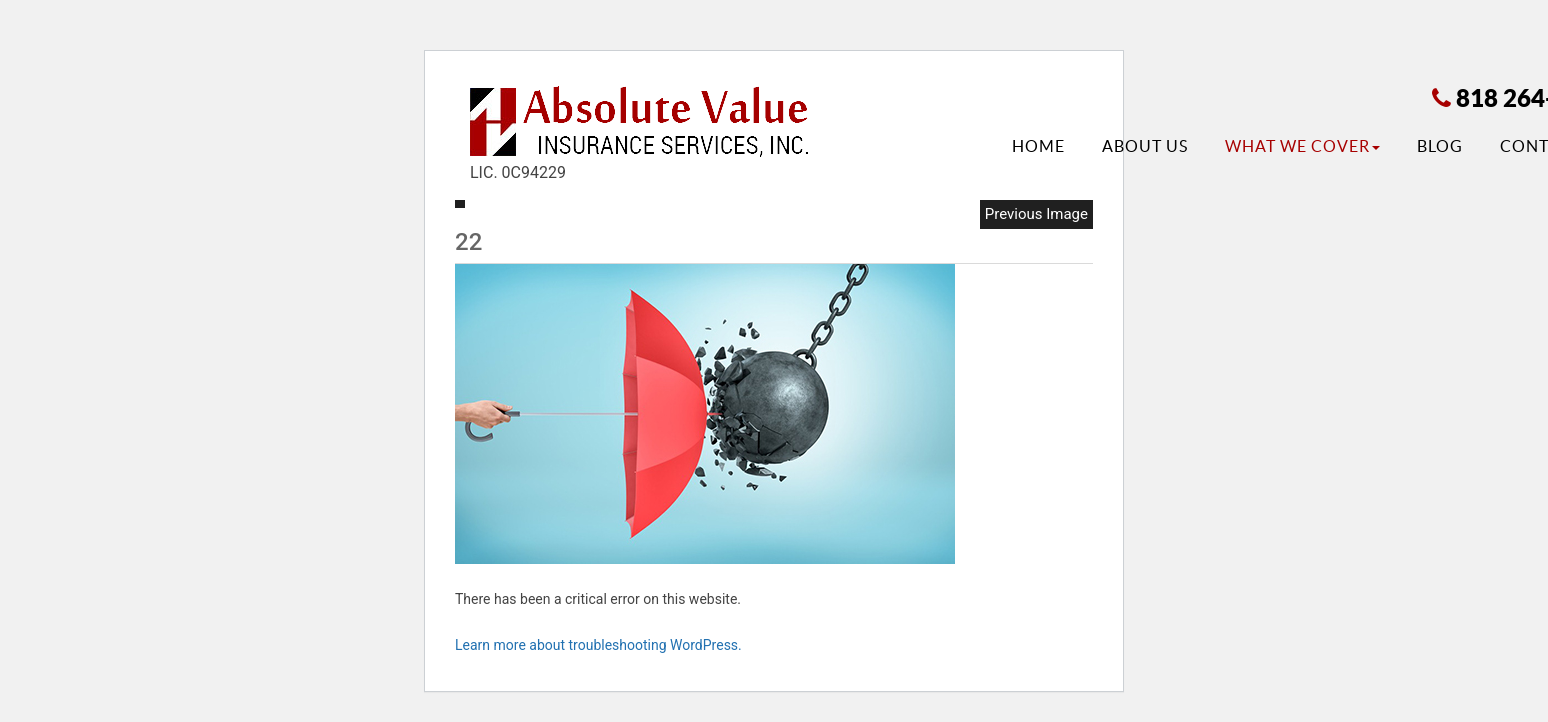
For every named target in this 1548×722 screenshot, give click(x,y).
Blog (1440, 146)
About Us (1145, 146)
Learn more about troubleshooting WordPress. (598, 645)
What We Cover (1302, 146)
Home (1038, 146)
